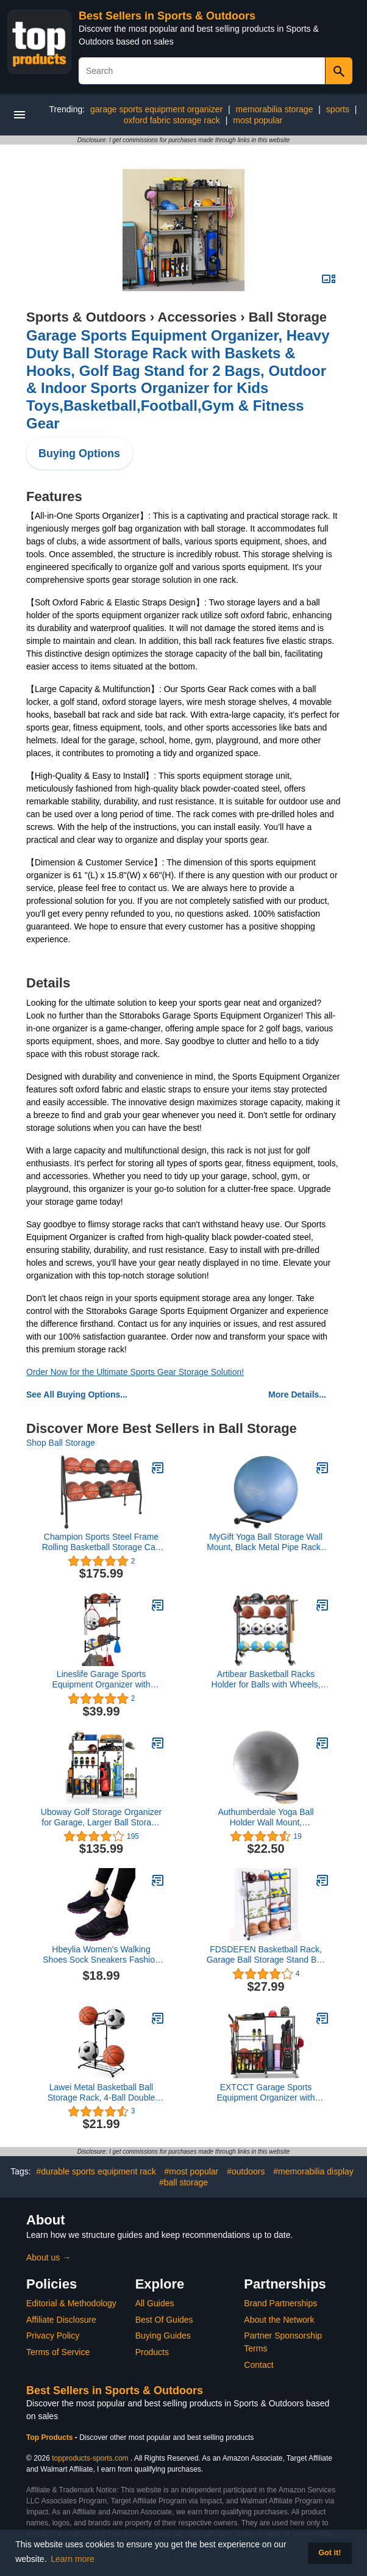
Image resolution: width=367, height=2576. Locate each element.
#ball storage (183, 2182)
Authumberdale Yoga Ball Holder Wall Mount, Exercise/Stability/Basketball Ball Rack (265, 1817)
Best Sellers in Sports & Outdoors (167, 16)
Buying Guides (163, 2335)
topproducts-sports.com (90, 2458)
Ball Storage (288, 317)
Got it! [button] (329, 2553)
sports (337, 109)
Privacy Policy (52, 2335)
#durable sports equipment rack (96, 2171)
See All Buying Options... (76, 1394)
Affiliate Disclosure (61, 2320)
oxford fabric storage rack (172, 120)
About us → (48, 2257)
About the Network (279, 2320)
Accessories (197, 317)
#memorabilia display (313, 2171)
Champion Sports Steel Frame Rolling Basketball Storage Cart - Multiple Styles (101, 1542)
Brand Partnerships (280, 2303)
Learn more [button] (72, 2559)
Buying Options (79, 453)
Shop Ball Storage (60, 1443)
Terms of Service (58, 2352)
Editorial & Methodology (71, 2303)
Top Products (50, 2437)
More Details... (297, 1394)
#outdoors (246, 2171)
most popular (257, 120)
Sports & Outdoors (86, 317)
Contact (258, 2365)
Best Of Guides (164, 2320)
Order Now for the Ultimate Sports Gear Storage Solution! (135, 1372)
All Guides (154, 2303)
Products (152, 2352)
